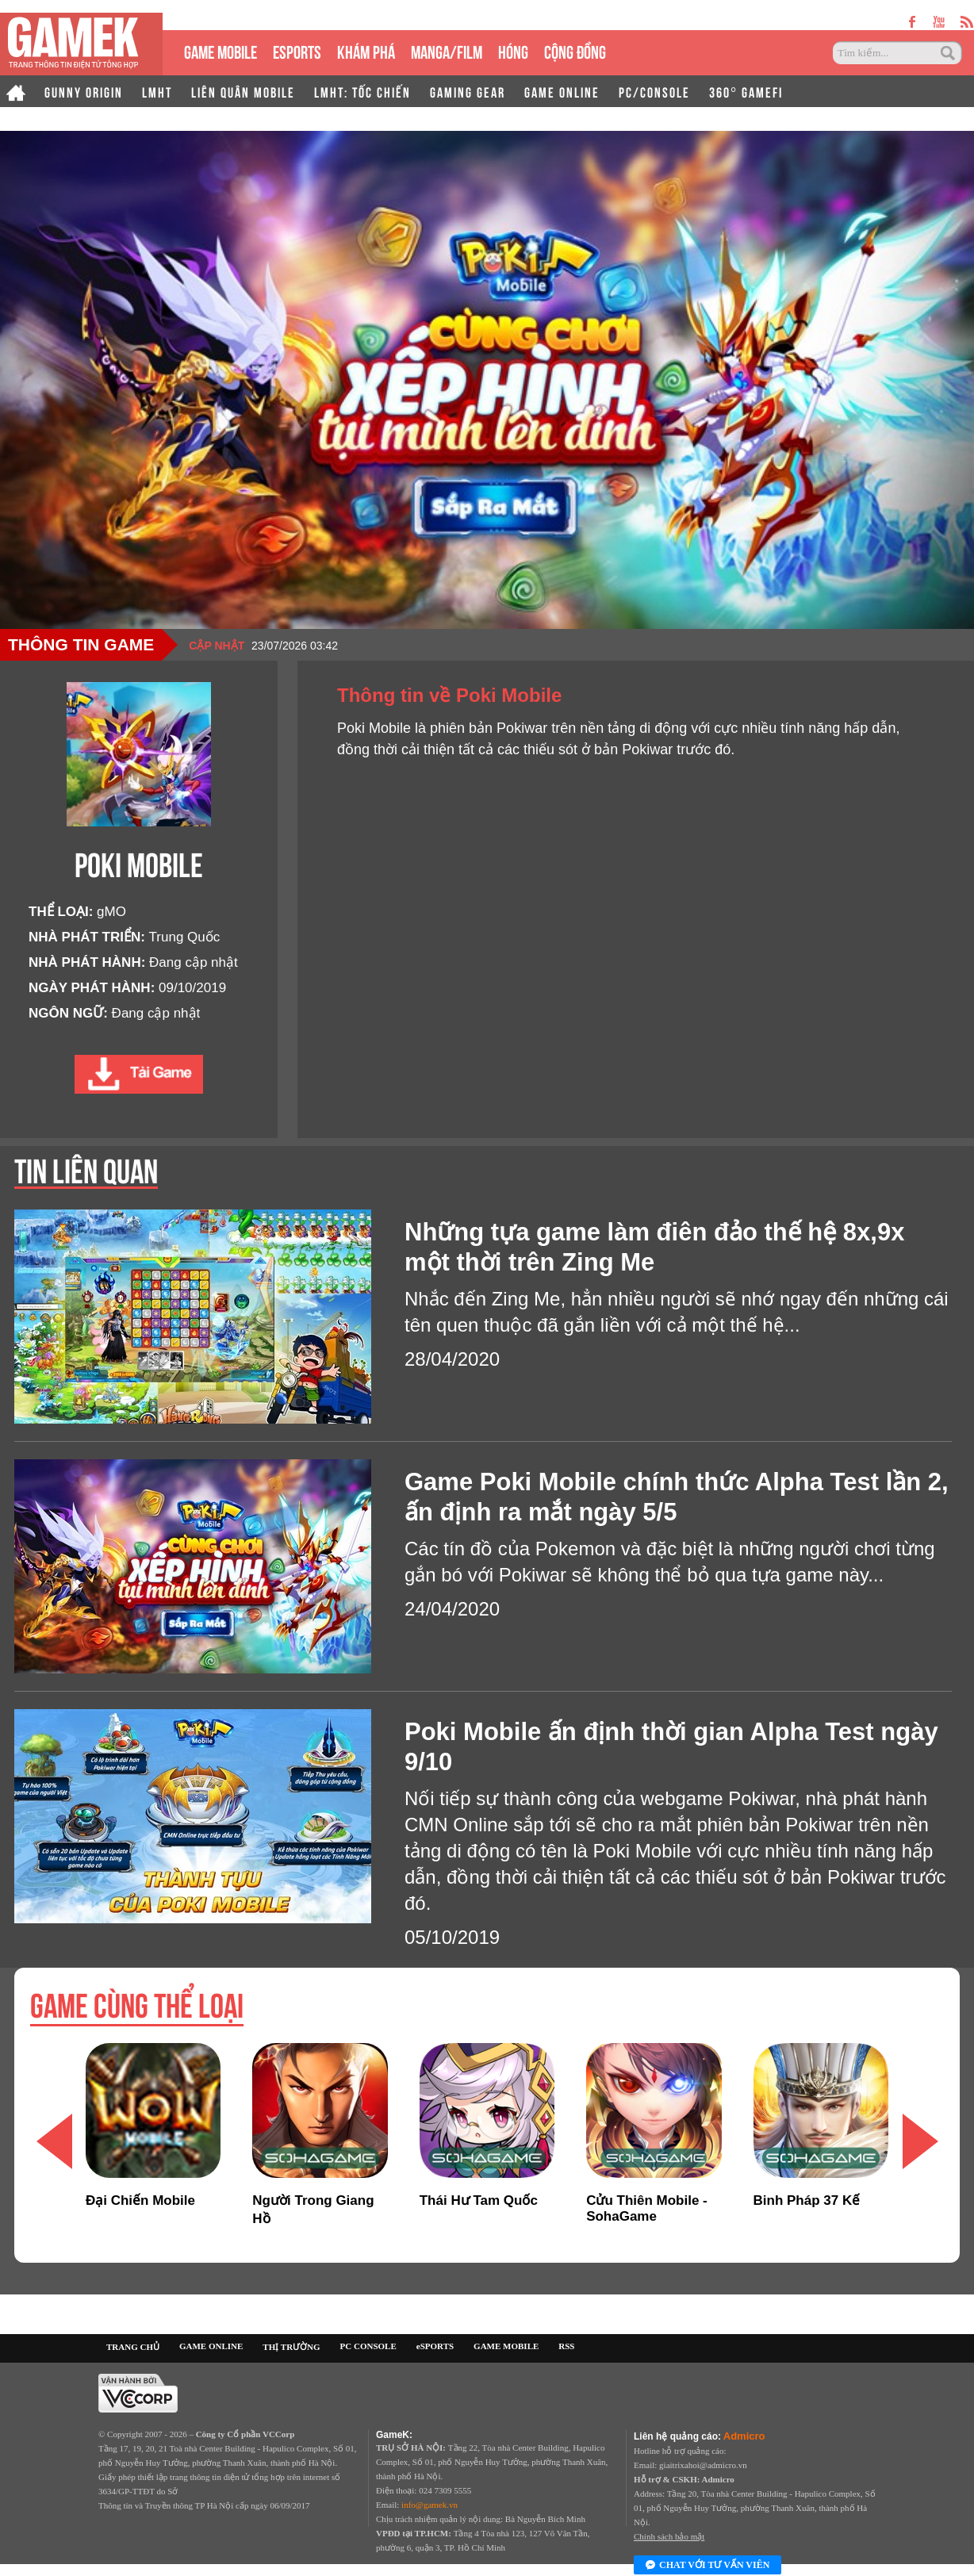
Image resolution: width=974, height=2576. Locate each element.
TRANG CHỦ (132, 2347)
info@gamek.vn (429, 2504)
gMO (111, 911)
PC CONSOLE (368, 2346)
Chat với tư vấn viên (707, 2565)
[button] (920, 2141)
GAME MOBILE (220, 50)
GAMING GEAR (467, 91)
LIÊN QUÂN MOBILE (243, 91)
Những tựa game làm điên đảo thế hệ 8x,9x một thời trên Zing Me (654, 1247)
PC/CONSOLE (654, 91)
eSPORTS (297, 50)
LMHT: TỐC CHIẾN (362, 91)
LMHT (157, 91)
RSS (566, 2346)
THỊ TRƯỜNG (291, 2347)
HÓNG (513, 50)
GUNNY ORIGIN (83, 91)
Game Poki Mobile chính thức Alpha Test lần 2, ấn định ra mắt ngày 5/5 (677, 1497)
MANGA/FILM (446, 50)
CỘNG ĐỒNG (575, 50)
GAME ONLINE (562, 91)
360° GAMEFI (746, 91)
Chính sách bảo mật (669, 2536)
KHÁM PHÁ (366, 50)
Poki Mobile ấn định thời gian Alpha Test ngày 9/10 (671, 1747)
